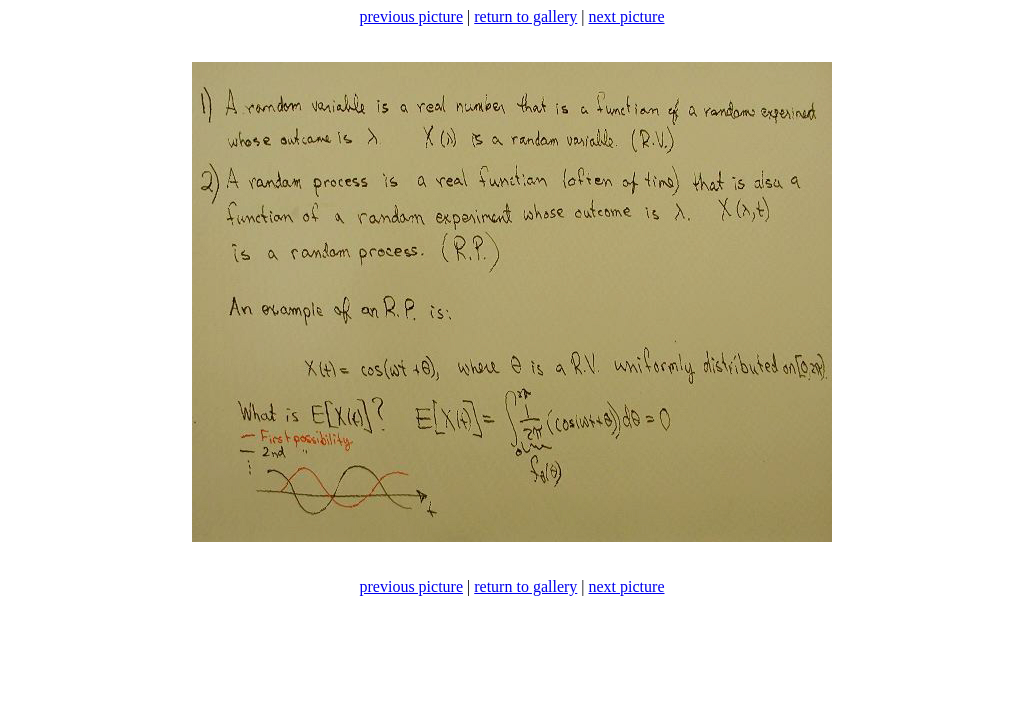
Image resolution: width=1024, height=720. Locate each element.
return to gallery (525, 16)
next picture (627, 16)
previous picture (412, 16)
